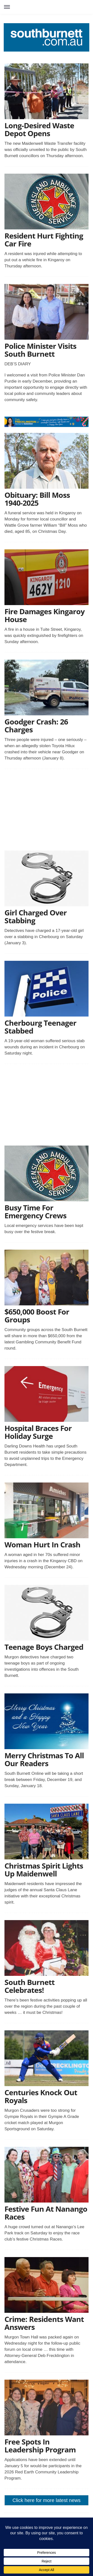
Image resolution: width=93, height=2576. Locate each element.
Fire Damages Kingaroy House (44, 615)
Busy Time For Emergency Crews (35, 1212)
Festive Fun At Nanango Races (45, 2213)
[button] (46, 2500)
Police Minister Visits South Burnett (40, 350)
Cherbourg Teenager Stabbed (40, 1027)
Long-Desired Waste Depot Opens (39, 129)
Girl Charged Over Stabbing (35, 917)
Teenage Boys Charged (43, 1647)
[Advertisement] (48, 809)
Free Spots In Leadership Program (40, 2446)
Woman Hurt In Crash (42, 1544)
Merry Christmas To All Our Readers (44, 1759)
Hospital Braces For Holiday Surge (38, 1432)
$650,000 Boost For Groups (36, 1316)
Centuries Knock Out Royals (40, 2096)
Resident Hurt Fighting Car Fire (43, 240)
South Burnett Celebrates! (29, 1986)
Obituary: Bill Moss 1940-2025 (37, 499)
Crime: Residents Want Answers (44, 2323)
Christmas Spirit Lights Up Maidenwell (43, 1870)
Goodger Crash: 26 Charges (36, 726)
